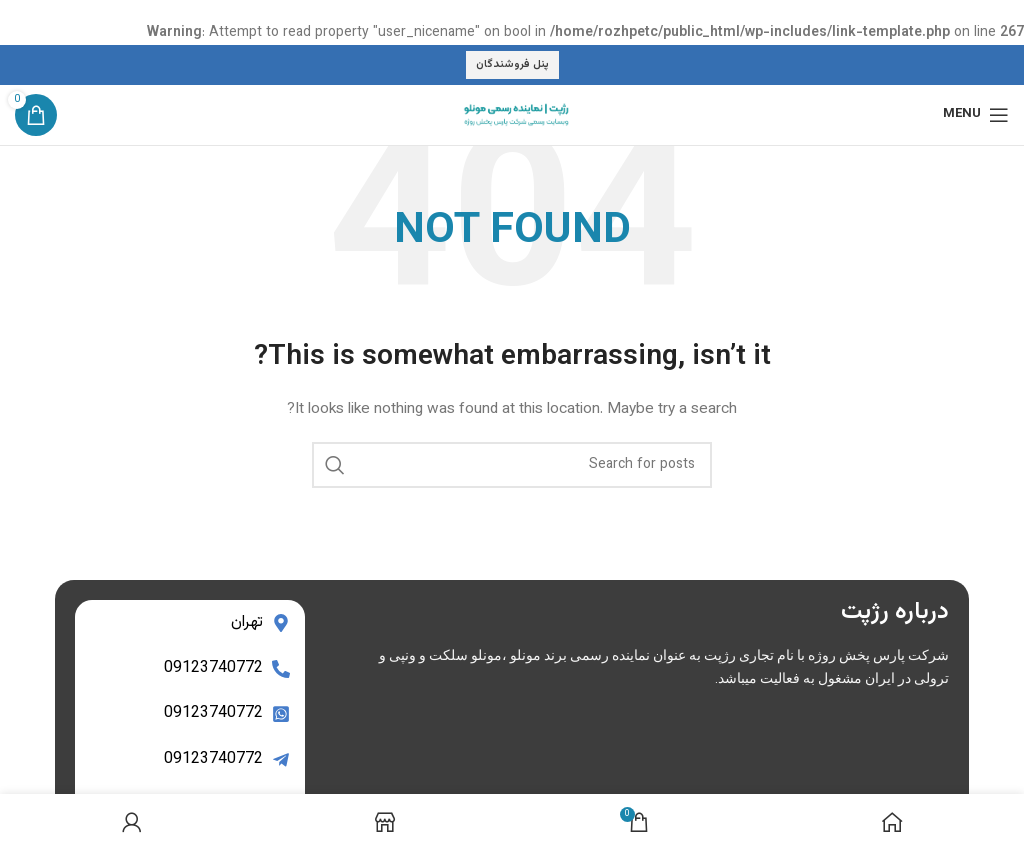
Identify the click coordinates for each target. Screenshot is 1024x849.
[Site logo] (512, 115)
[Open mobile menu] (976, 115)
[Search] (512, 465)
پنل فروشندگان (512, 64)
